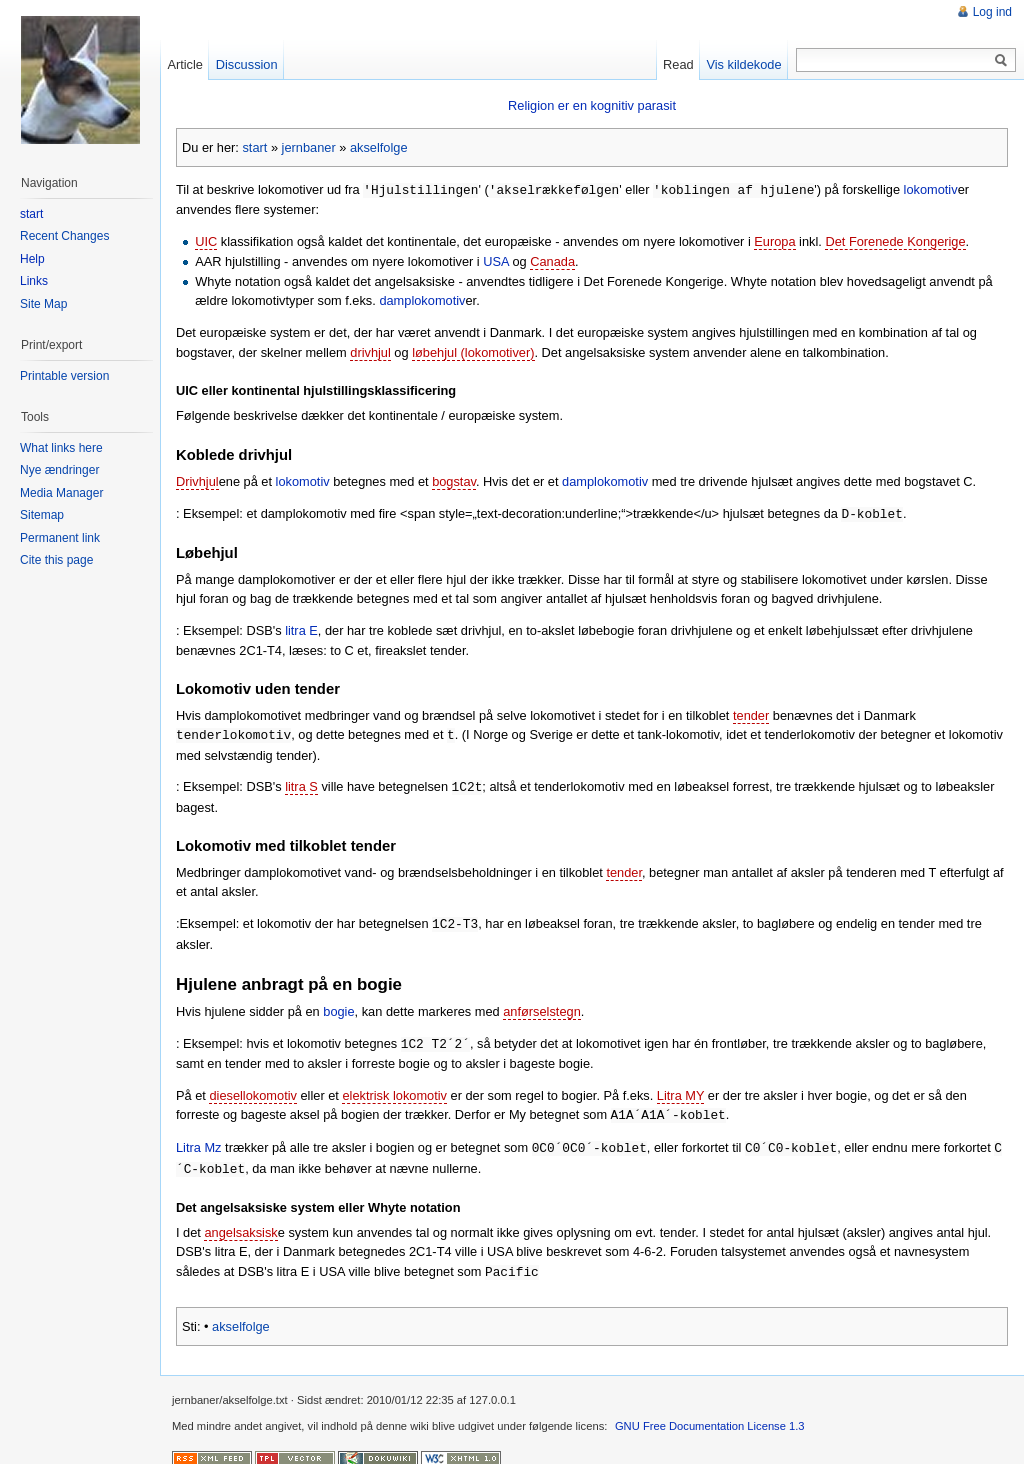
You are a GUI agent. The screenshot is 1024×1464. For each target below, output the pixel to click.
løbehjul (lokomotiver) (473, 351)
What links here (61, 448)
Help (32, 259)
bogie (338, 1006)
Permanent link (60, 538)
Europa (774, 240)
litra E (301, 628)
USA (496, 260)
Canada (552, 260)
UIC (206, 240)
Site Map (43, 304)
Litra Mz (199, 1140)
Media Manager (61, 493)
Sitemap (42, 515)
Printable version (64, 376)
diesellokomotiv (253, 1089)
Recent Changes (64, 236)
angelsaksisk (240, 1223)
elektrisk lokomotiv (394, 1089)
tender (751, 713)
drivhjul (370, 351)
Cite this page (56, 560)
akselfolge (379, 147)
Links (34, 281)
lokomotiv (930, 189)
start (254, 147)
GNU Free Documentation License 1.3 (710, 1416)
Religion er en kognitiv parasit (592, 105)
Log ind (992, 12)
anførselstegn (542, 1006)
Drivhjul (197, 480)
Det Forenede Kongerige (895, 240)
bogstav (454, 480)
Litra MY (680, 1089)
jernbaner (309, 147)
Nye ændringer (59, 470)
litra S (301, 783)
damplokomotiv (422, 299)
